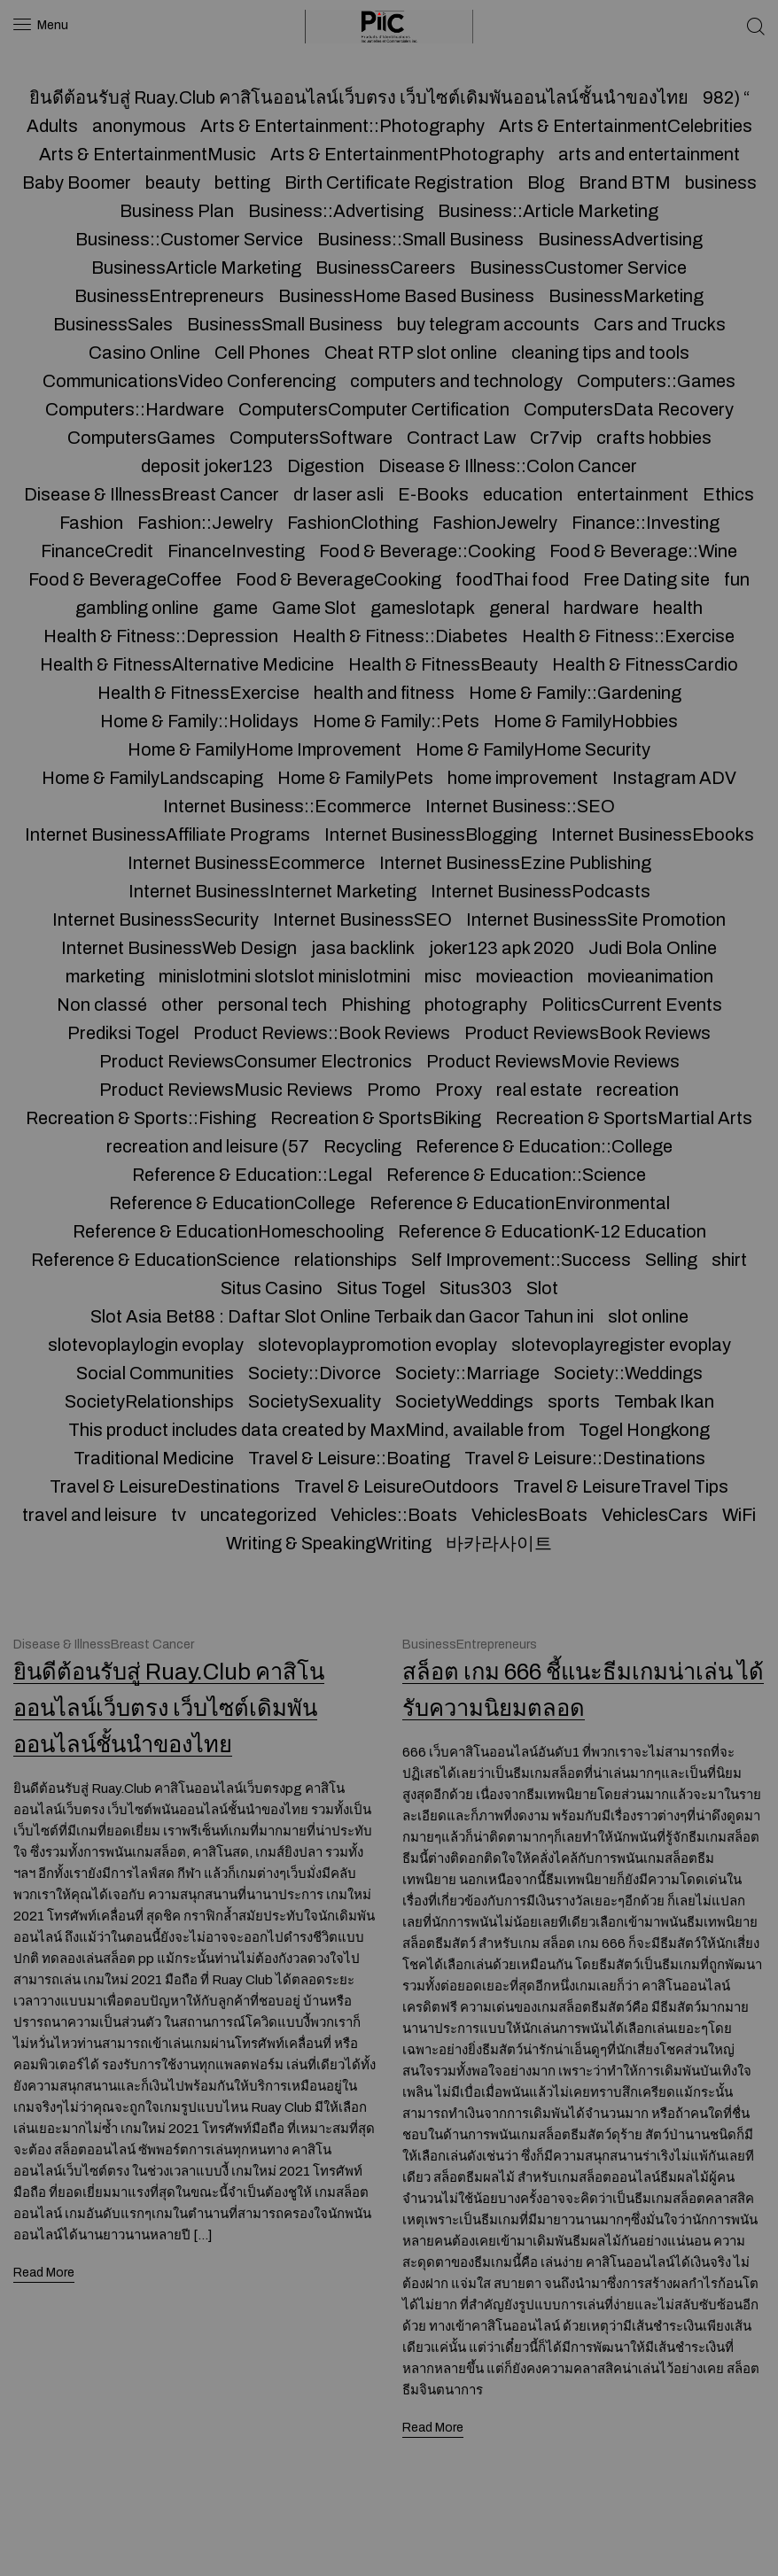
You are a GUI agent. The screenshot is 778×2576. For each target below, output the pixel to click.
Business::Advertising (336, 211)
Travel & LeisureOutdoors (396, 1486)
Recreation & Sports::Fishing (141, 1118)
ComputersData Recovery (629, 409)
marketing (105, 976)
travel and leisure (89, 1515)
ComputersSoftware (311, 437)
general (519, 607)
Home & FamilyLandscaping (152, 778)
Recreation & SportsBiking (375, 1118)
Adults (52, 126)
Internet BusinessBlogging (430, 834)
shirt (729, 1259)
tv (178, 1515)
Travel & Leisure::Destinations (584, 1458)
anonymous (139, 126)
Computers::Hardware (134, 409)
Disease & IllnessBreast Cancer (151, 494)
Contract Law (461, 437)
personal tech (272, 1004)
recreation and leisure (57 (207, 1146)
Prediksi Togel (123, 1033)
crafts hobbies (654, 437)
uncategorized (258, 1515)
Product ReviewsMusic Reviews (226, 1089)
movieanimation (650, 976)
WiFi (739, 1515)
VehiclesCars (655, 1515)
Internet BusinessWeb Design (179, 948)
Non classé (102, 1004)
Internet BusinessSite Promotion (596, 919)
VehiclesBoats (529, 1515)
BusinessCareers (385, 267)
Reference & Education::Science (516, 1174)
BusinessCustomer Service (578, 267)
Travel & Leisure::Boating (349, 1458)
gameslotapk (422, 607)
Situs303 (476, 1288)
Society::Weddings (628, 1373)
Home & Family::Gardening (575, 692)
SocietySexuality (314, 1401)
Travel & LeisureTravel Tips (620, 1486)
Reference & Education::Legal (252, 1174)
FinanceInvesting (236, 551)
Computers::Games (656, 381)
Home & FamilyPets (355, 778)
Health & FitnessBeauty (443, 664)
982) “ (726, 97)
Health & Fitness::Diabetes (400, 636)
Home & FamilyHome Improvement (264, 749)
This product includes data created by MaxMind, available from (316, 1429)
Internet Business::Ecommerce (287, 806)
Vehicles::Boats (394, 1515)
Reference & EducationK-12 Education (552, 1231)
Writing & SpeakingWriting (329, 1543)
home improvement (522, 778)
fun (737, 579)
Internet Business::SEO (520, 806)
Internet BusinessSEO (362, 919)
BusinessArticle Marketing (196, 267)
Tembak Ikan (664, 1401)
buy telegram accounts (488, 324)
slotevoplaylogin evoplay (146, 1344)
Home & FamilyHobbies (586, 721)
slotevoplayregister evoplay (621, 1344)
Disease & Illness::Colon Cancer (507, 466)
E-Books (433, 494)
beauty (172, 182)
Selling (671, 1259)
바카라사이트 (499, 1543)
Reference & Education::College (544, 1146)
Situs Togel (381, 1288)
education (523, 494)
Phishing (375, 1004)
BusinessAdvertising (620, 239)
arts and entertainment (649, 154)
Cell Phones (262, 352)
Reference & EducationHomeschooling (228, 1231)
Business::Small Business (420, 239)
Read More (45, 2270)
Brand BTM (625, 182)
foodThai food (512, 579)
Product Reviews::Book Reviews (321, 1033)
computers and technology (456, 381)
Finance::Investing (646, 522)
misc (443, 976)
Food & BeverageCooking (338, 579)
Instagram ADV (674, 778)
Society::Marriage (467, 1373)
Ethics (728, 494)
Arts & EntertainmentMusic (147, 154)
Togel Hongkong (644, 1429)
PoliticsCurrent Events (631, 1004)
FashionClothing (352, 522)
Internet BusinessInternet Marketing (272, 891)
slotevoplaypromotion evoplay (377, 1344)
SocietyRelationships (149, 1401)
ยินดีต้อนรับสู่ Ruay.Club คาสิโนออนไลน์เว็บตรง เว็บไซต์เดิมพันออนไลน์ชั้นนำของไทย (359, 97)
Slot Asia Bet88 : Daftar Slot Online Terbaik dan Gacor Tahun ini (342, 1316)
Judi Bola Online (652, 948)
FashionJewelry (494, 522)
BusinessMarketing (626, 296)
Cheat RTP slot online (410, 352)
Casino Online (144, 352)
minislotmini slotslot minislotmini (284, 976)
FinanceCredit (97, 551)
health (678, 607)
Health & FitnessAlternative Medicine (187, 664)
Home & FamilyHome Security (533, 749)
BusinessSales (113, 324)
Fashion (91, 522)
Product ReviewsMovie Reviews (553, 1061)
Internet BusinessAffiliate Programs (167, 834)
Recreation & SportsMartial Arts (623, 1118)
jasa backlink (363, 948)
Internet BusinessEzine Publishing (515, 863)
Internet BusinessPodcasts (540, 891)
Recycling (362, 1146)
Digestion (325, 466)
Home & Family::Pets (396, 721)
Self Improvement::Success (521, 1259)
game (235, 607)
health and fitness (384, 692)
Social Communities (155, 1373)
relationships (345, 1259)
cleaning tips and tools (600, 352)
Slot (542, 1288)
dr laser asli (338, 494)
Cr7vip (556, 437)
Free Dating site (646, 579)
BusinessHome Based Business (406, 296)
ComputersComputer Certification (374, 409)
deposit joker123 (207, 466)
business (721, 182)
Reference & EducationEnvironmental (520, 1203)
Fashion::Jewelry (205, 522)
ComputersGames (141, 437)
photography (475, 1004)
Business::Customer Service (189, 239)
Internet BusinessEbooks (652, 834)
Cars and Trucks (660, 324)
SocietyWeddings (464, 1401)
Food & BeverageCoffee (125, 579)
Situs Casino (272, 1288)
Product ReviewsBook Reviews (587, 1033)
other (182, 1004)
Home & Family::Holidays (199, 721)
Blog (545, 182)
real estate (539, 1089)
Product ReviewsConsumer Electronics (255, 1061)
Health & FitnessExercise (198, 692)
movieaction (524, 976)
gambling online (136, 607)
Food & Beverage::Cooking (427, 551)
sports (574, 1401)
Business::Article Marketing (548, 211)
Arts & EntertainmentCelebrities (625, 126)
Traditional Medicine (154, 1458)
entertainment (633, 494)
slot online (648, 1316)
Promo (394, 1089)
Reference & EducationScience (155, 1259)
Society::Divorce (314, 1373)
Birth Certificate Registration (398, 182)
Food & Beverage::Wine (643, 551)
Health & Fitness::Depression (160, 636)
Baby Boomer (76, 182)
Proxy (458, 1089)
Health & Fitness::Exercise (628, 636)
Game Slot (314, 607)
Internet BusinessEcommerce (246, 863)
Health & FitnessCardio (645, 664)
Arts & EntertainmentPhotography (407, 154)
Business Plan (177, 211)
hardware (601, 607)
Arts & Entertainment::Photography (342, 126)
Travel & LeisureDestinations (165, 1486)
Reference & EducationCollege (232, 1203)
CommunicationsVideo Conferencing (189, 381)
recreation (637, 1089)
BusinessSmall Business (285, 324)
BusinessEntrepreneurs (169, 296)
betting (242, 182)
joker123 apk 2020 (501, 948)
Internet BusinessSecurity (155, 919)
